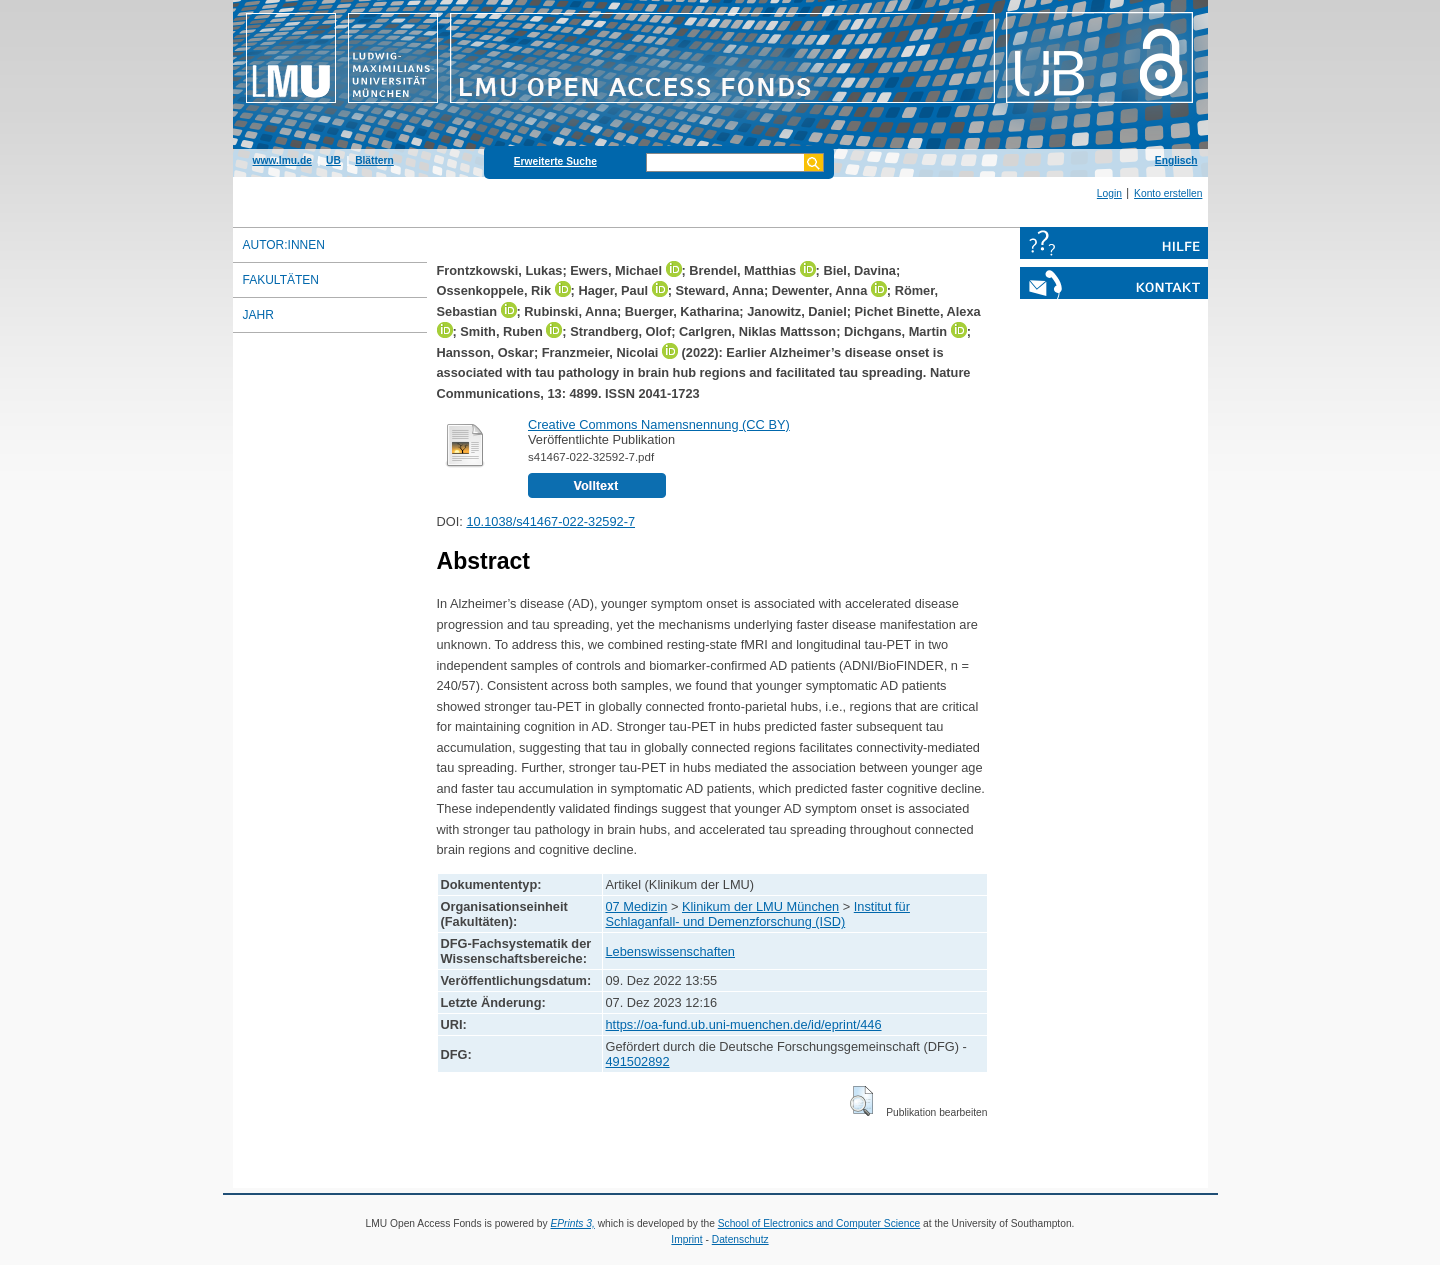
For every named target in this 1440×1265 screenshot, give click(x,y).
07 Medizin (637, 906)
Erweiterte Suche (555, 161)
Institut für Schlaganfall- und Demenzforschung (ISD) (758, 914)
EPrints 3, (572, 1223)
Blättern (374, 160)
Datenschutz (740, 1239)
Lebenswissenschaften (670, 951)
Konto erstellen (1168, 193)
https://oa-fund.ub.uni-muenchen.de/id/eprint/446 (744, 1024)
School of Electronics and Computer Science (819, 1223)
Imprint (686, 1239)
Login (1109, 193)
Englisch (1176, 160)
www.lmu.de (282, 160)
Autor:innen (284, 245)
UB (333, 160)
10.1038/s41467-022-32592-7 (550, 521)
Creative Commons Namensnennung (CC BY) (659, 424)
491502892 (638, 1061)
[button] (861, 1101)
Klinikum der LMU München (760, 906)
